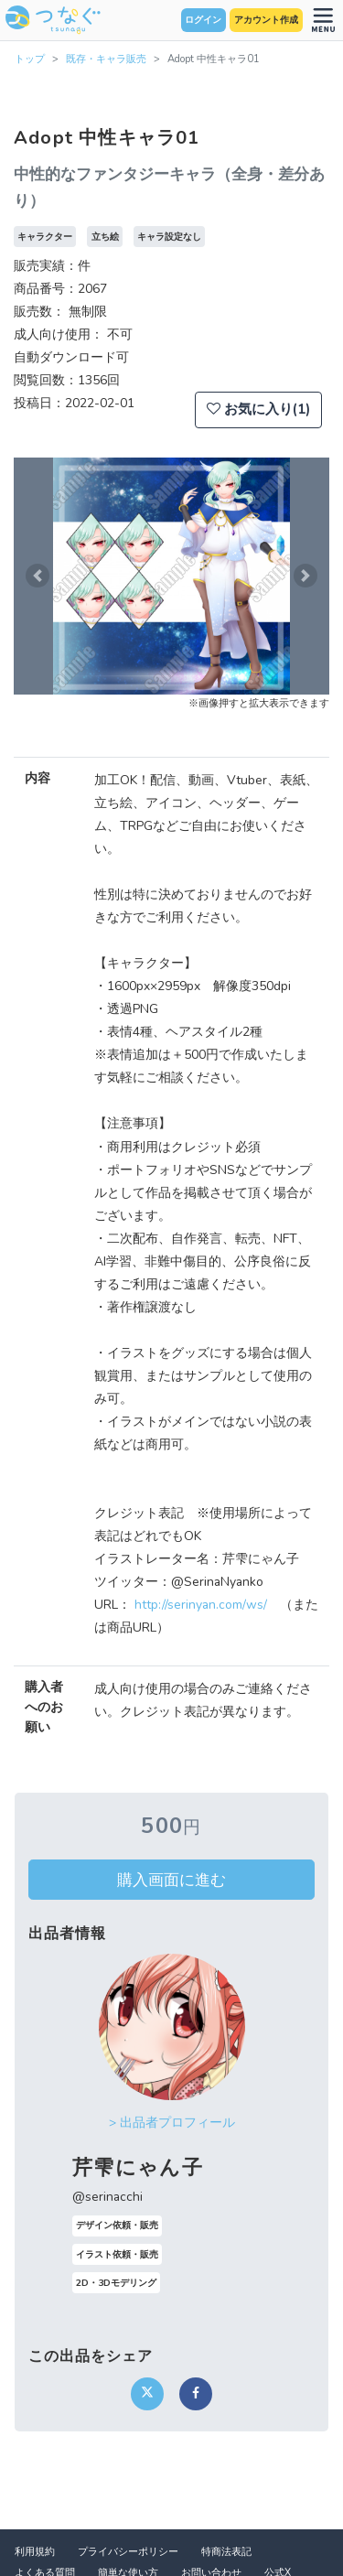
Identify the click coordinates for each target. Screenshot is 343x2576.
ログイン (203, 20)
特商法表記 (226, 2552)
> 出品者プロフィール (172, 2122)
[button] (37, 576)
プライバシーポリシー (128, 2552)
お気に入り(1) (258, 409)
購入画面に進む (171, 1880)
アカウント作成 (266, 20)
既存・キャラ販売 (106, 59)
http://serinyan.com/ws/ (200, 1604)
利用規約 (35, 2552)
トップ (30, 59)
